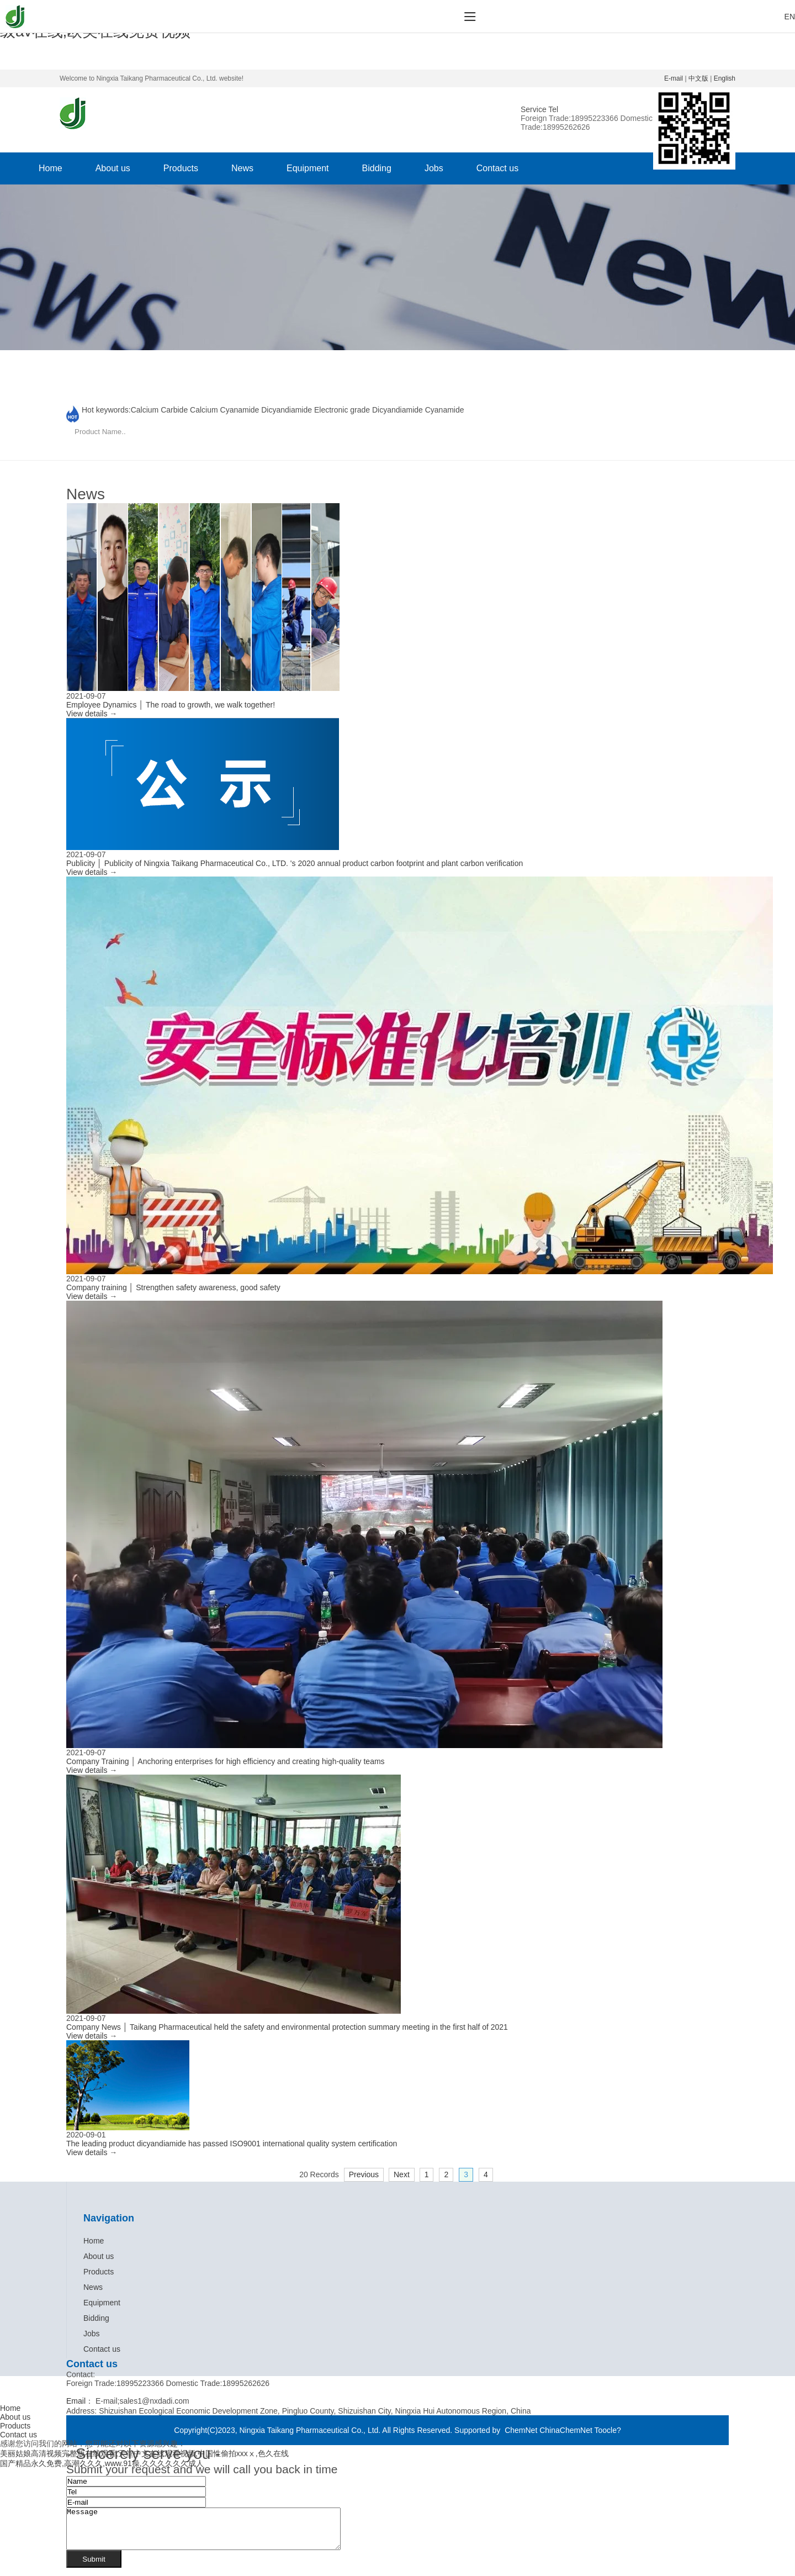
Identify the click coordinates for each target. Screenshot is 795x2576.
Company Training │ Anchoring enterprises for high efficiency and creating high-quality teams (225, 1761)
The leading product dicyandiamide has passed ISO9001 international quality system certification (231, 2143)
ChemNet (521, 2430)
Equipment (308, 168)
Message (220, 2533)
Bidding (376, 168)
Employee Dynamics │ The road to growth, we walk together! (170, 704)
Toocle (606, 2430)
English (724, 78)
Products (180, 168)
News (242, 168)
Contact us (497, 168)
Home (50, 168)
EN (790, 16)
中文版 (698, 78)
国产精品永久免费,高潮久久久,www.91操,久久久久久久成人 (102, 2463)
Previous (364, 2174)
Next (402, 2174)
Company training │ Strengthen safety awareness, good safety (173, 1287)
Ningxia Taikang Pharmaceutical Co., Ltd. (310, 2430)
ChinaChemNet (565, 2430)
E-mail (673, 78)
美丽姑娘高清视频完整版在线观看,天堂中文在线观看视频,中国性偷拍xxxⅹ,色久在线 (144, 2453)
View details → (91, 713)
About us (113, 168)
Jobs (434, 168)
